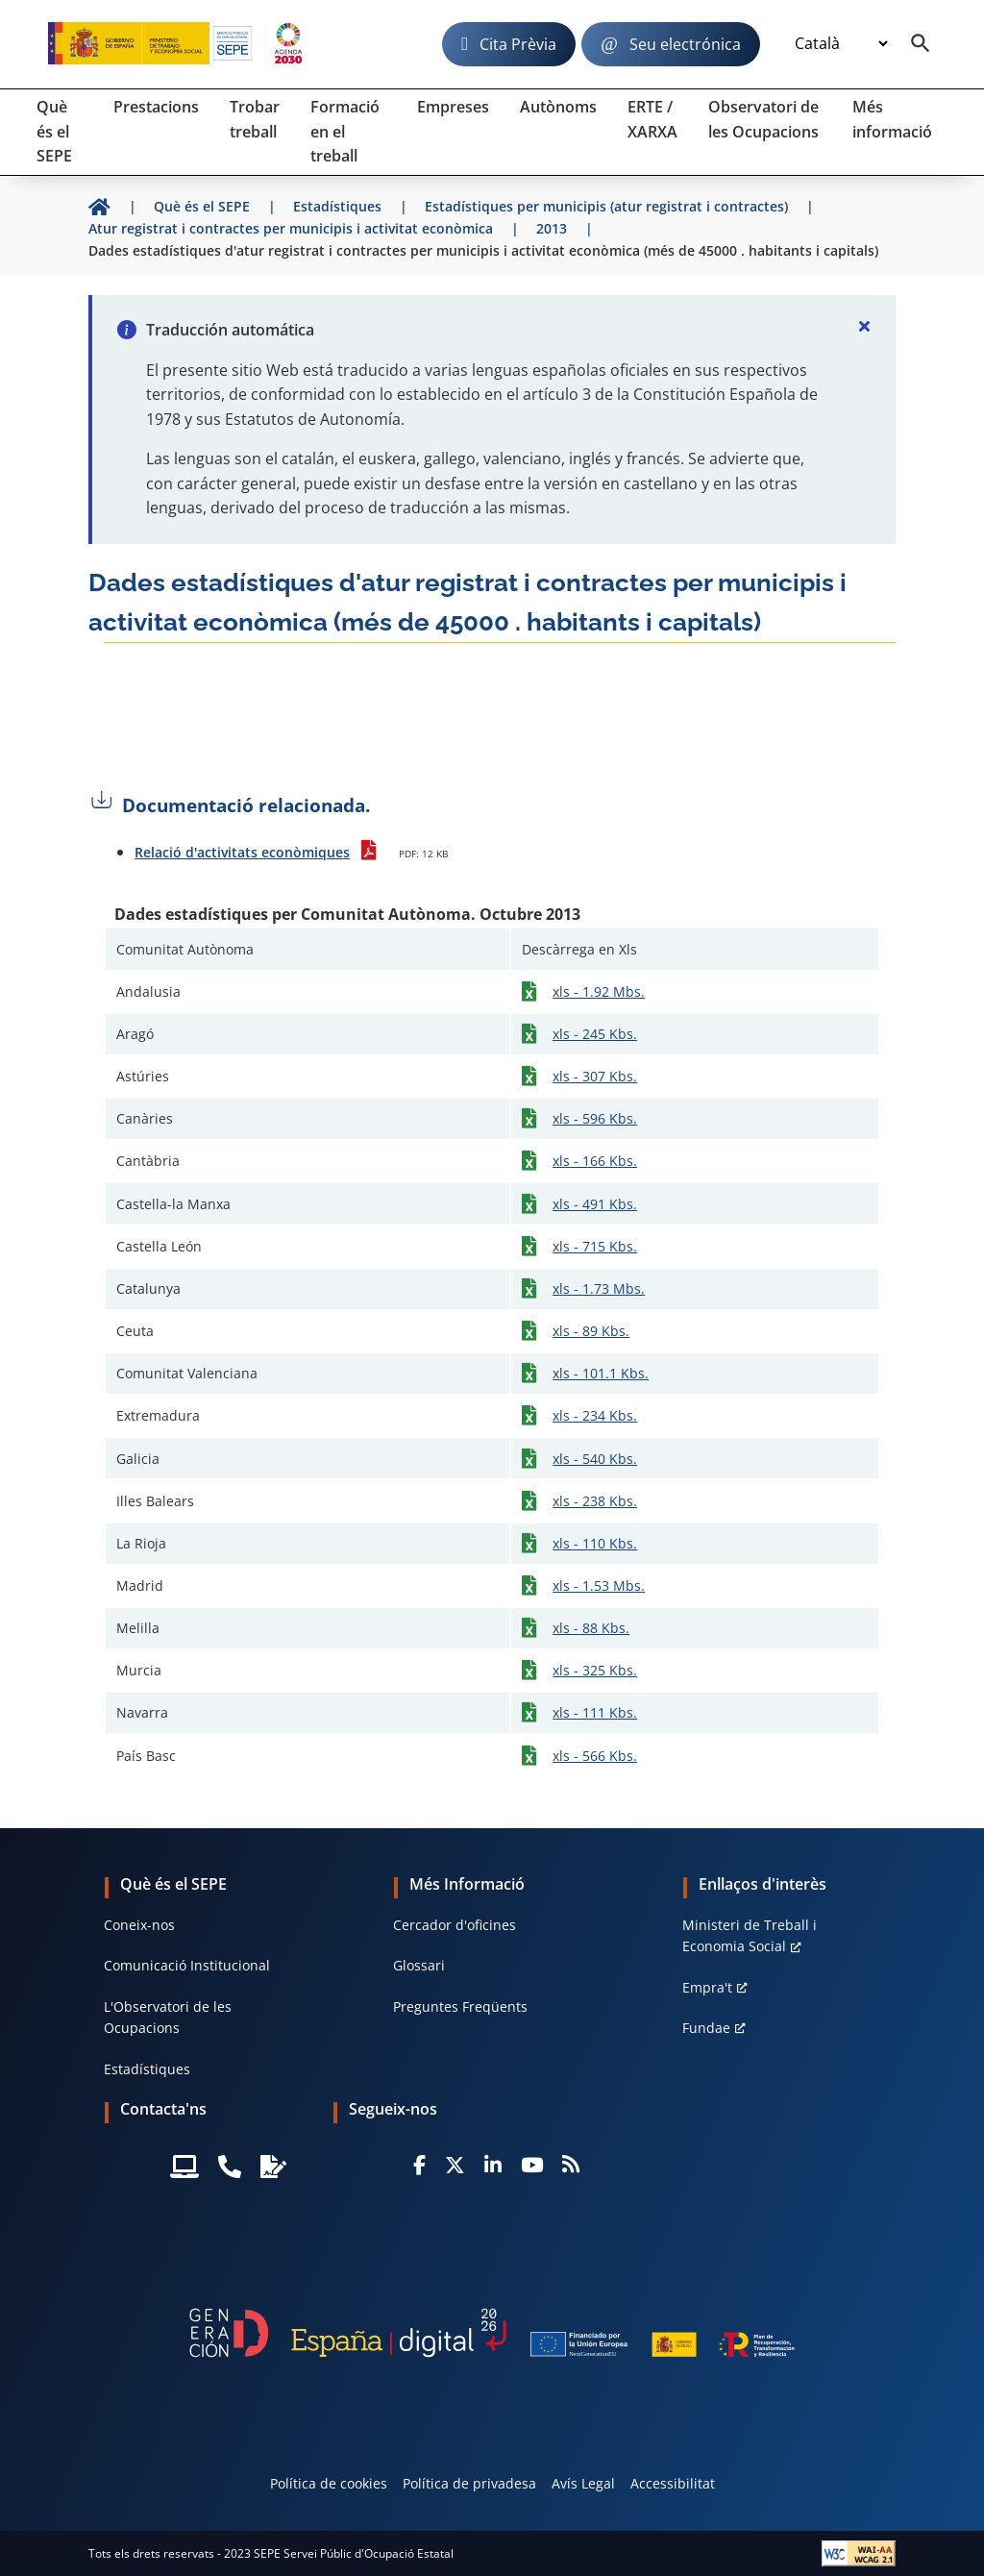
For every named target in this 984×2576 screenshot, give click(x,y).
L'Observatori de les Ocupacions (168, 2017)
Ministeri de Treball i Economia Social (749, 1935)
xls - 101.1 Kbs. (601, 1373)
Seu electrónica (685, 44)
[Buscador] (920, 44)
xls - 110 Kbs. (595, 1543)
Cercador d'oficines (454, 1925)
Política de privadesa (469, 2483)
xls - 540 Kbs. (595, 1458)
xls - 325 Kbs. (595, 1670)
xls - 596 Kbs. (595, 1118)
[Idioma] (841, 43)
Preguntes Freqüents (460, 2006)
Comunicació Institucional (187, 1965)
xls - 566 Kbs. (595, 1755)
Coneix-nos (139, 1925)
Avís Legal (583, 2483)
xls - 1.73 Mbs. (599, 1288)
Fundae (706, 2028)
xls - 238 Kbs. (595, 1501)
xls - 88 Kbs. (591, 1628)
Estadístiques (147, 2069)
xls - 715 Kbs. (595, 1246)
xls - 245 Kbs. (595, 1034)
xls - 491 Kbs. (595, 1204)
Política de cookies (328, 2483)
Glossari (419, 1965)
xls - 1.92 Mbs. (599, 991)
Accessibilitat (672, 2483)
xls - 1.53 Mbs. (599, 1585)
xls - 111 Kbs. (595, 1712)
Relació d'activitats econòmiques (242, 852)
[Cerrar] (865, 326)
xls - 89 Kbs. (591, 1331)
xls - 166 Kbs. (595, 1161)
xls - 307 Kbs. (595, 1076)
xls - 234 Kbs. (595, 1415)
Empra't (707, 1987)
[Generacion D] (492, 2333)
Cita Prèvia (518, 44)
